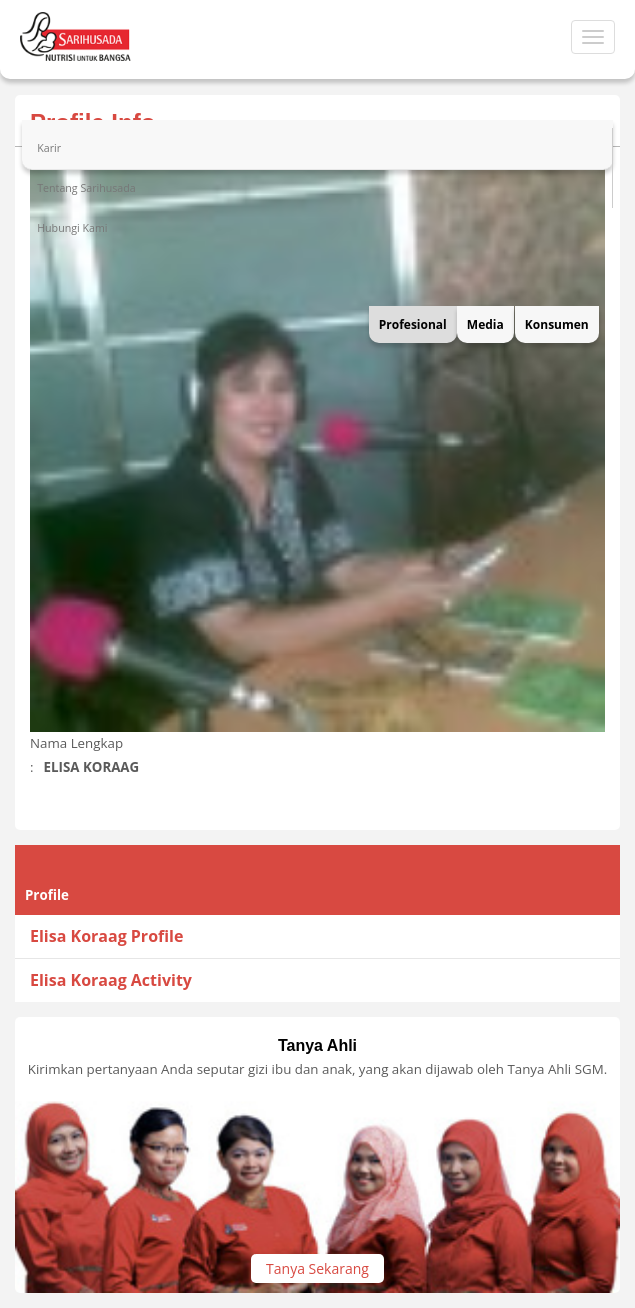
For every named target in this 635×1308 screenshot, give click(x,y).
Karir (49, 148)
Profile (47, 895)
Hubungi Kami (72, 228)
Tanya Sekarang (317, 1268)
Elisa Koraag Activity (111, 980)
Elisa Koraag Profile (106, 936)
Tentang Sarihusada (86, 188)
